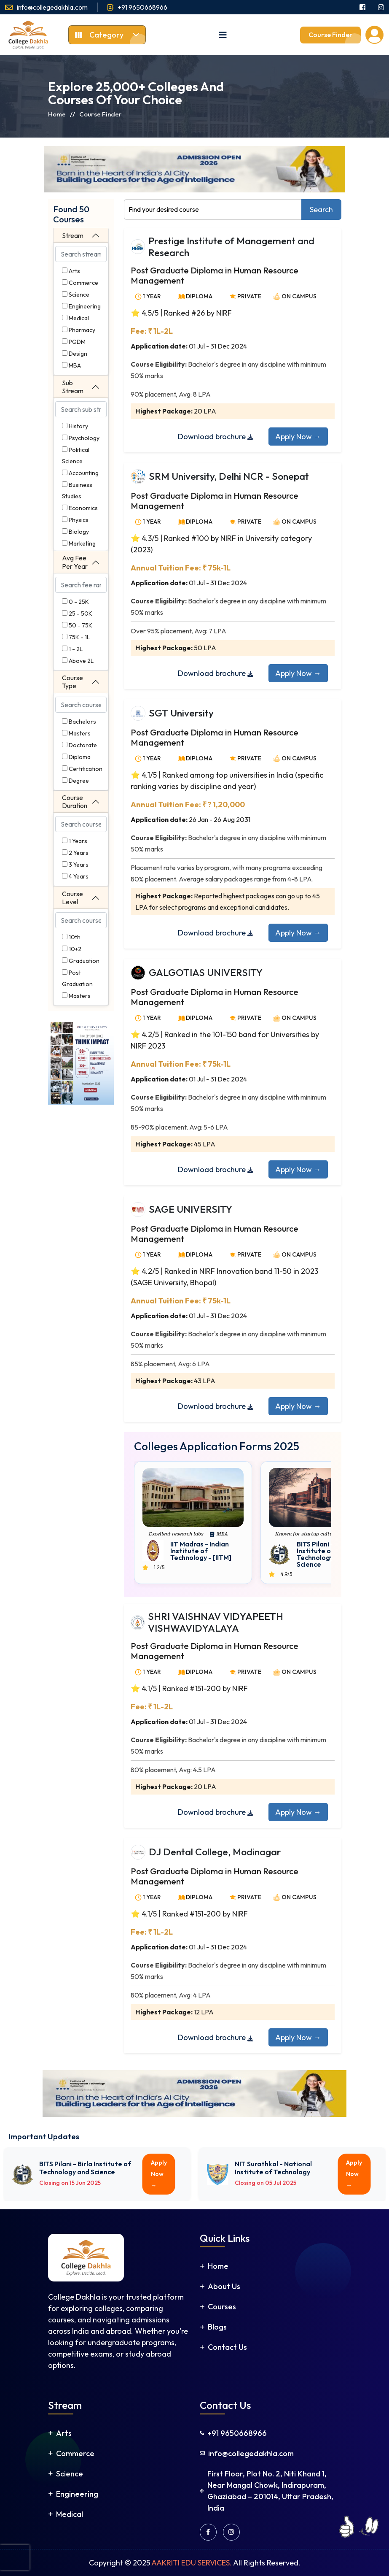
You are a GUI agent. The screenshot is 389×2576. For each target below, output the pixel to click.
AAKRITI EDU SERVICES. (191, 2563)
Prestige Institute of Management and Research (231, 247)
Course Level (72, 897)
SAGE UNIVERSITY (190, 1209)
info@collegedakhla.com (52, 7)
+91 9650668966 (142, 7)
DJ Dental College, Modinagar (215, 1852)
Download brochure (216, 436)
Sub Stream (72, 386)
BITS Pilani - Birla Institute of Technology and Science (323, 1554)
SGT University (181, 713)
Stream (72, 235)
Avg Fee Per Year (75, 562)
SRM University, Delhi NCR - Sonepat (229, 476)
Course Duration (74, 801)
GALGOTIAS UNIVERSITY (206, 972)
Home (57, 114)
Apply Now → (298, 436)
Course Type (72, 681)
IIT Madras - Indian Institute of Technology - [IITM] (200, 1551)
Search (321, 209)
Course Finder (330, 34)
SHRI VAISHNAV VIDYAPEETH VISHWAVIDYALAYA (215, 1622)
